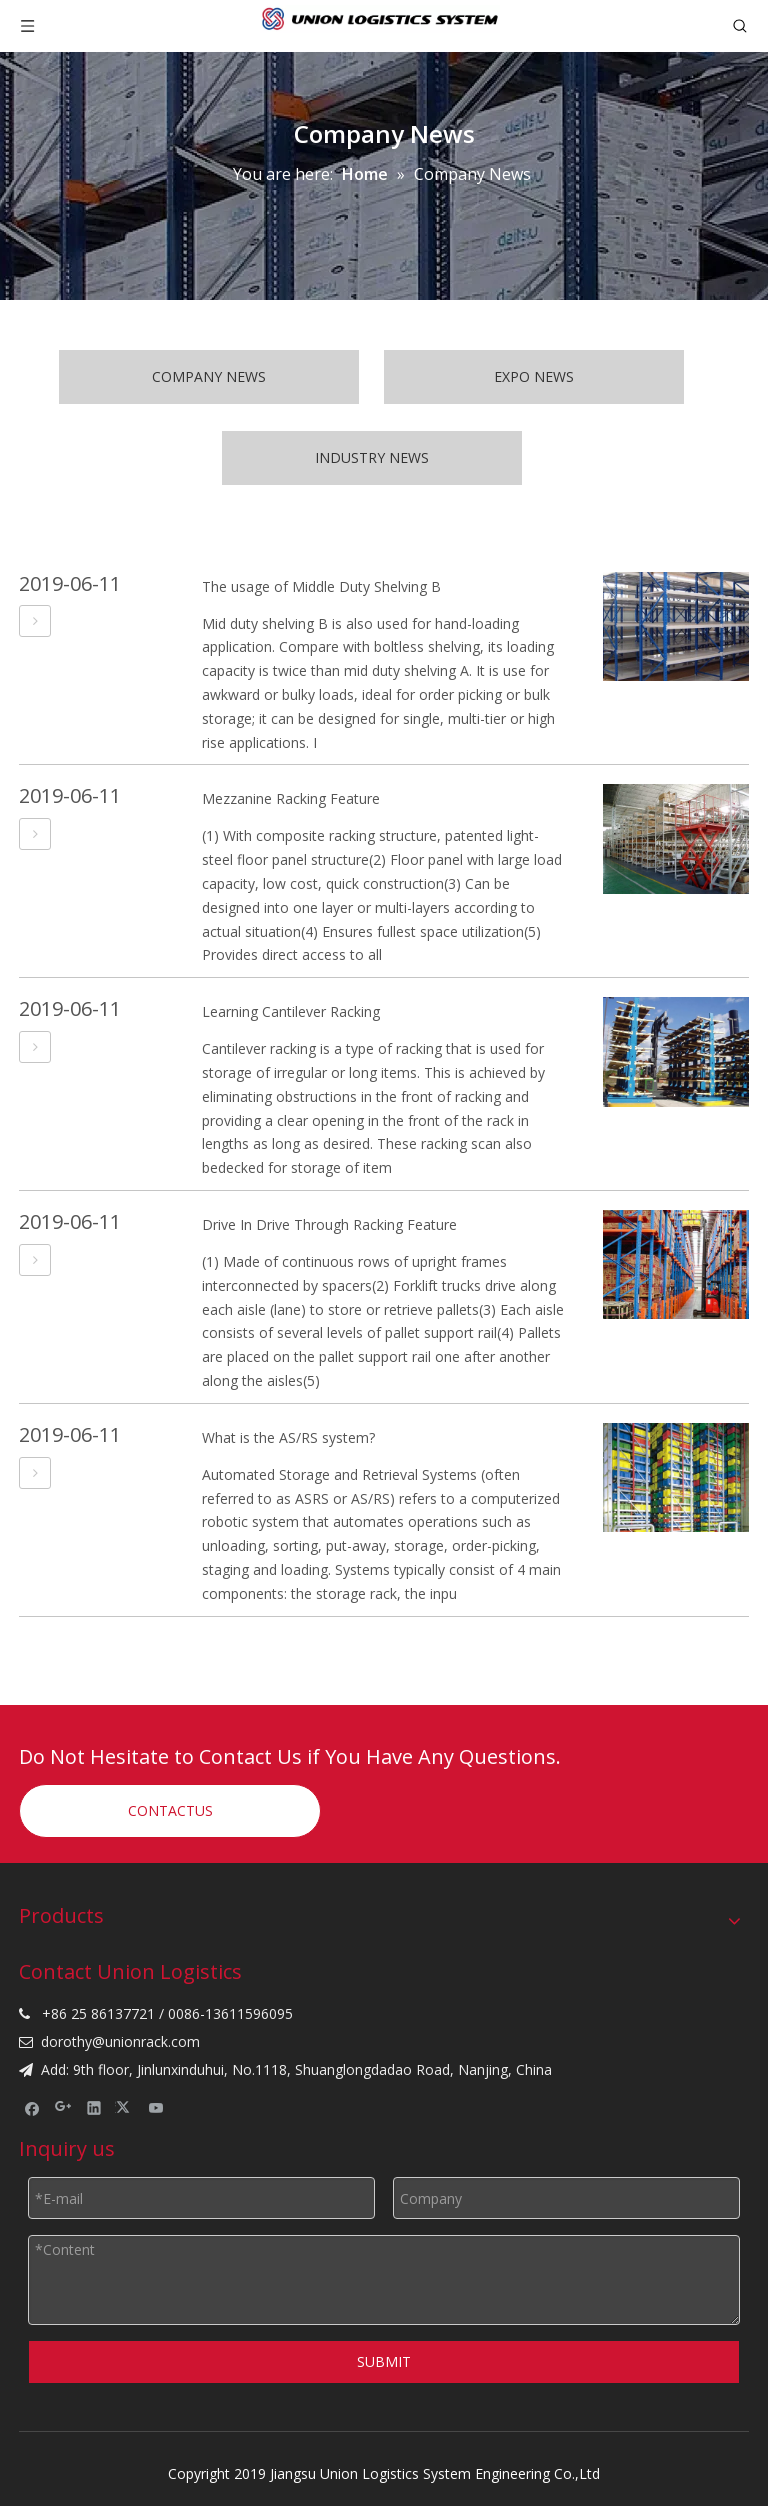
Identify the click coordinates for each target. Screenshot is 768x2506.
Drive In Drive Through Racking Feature (329, 1224)
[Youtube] (156, 2108)
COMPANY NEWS (209, 376)
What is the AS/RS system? (288, 1437)
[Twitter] (125, 2108)
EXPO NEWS (534, 376)
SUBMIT (384, 2361)
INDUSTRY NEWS (372, 457)
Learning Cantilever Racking (291, 1011)
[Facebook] (32, 2108)
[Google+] (63, 2108)
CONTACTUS (170, 1810)
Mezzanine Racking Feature (291, 798)
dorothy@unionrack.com (120, 2041)
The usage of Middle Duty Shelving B (321, 586)
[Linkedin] (94, 2108)
